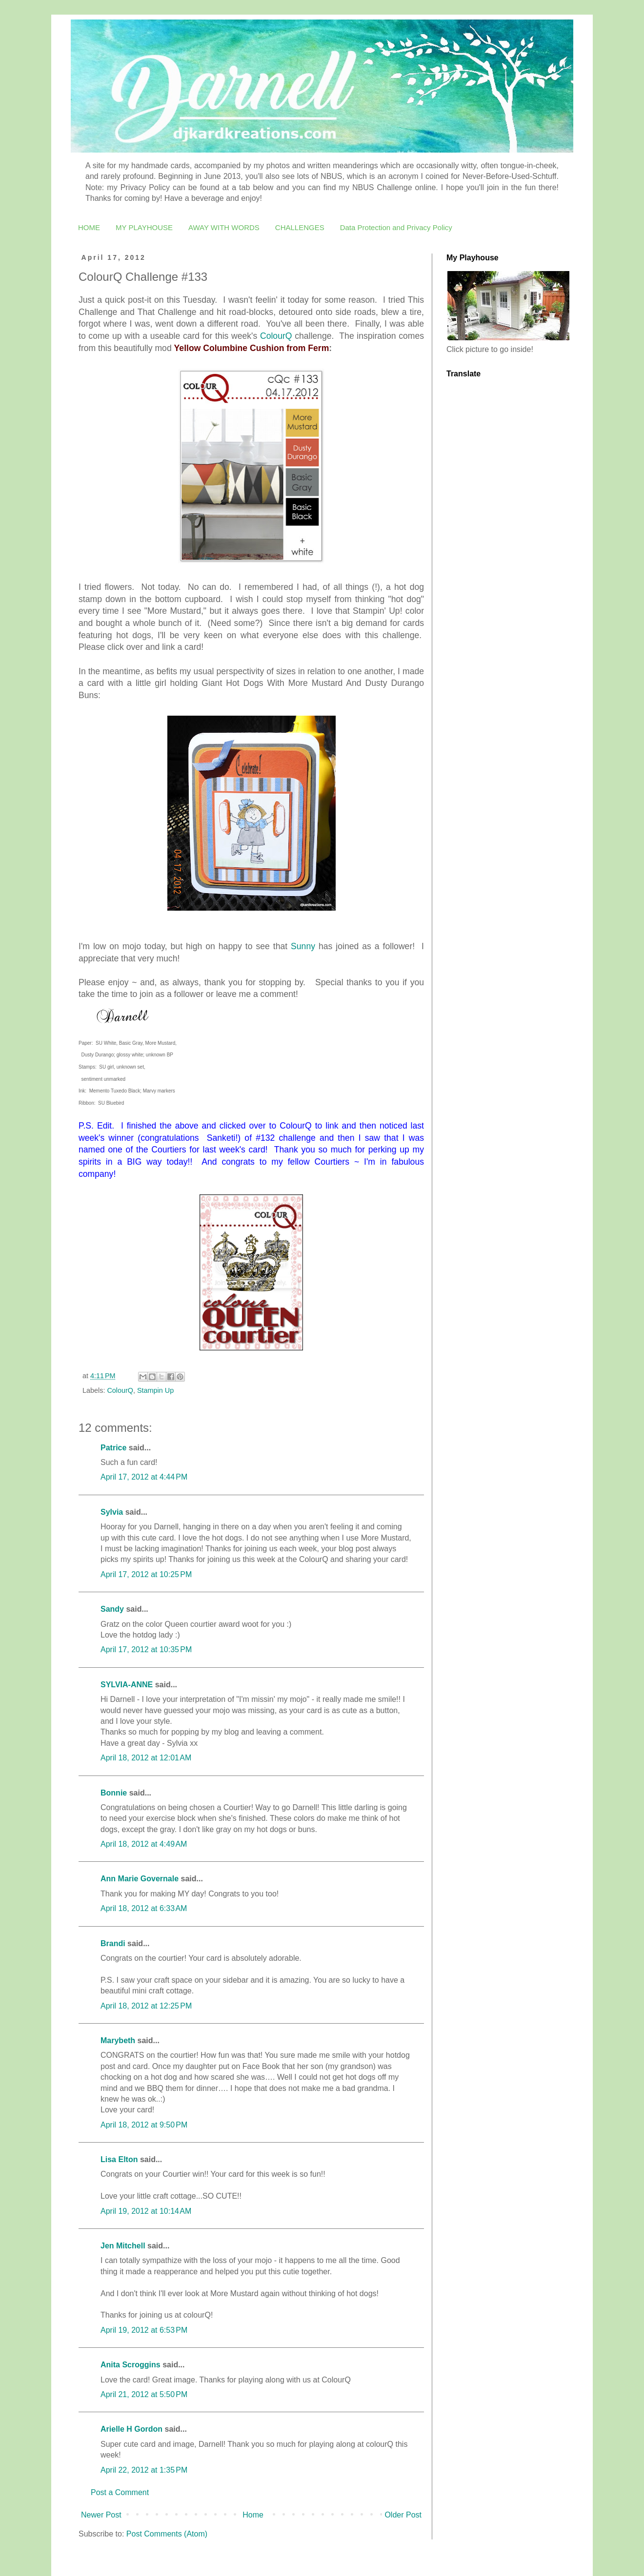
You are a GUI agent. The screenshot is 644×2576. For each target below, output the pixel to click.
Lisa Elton (119, 2159)
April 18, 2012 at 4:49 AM (144, 1844)
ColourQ (276, 336)
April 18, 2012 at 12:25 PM (146, 2006)
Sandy (112, 1609)
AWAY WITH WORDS (224, 227)
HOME (89, 227)
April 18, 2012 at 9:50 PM (144, 2125)
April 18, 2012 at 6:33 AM (144, 1908)
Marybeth (118, 2040)
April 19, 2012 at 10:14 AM (146, 2211)
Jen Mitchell (123, 2246)
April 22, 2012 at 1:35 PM (144, 2470)
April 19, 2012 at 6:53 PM (144, 2330)
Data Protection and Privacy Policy (396, 227)
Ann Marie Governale (140, 1878)
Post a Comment (120, 2492)
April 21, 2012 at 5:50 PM (144, 2394)
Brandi (113, 1943)
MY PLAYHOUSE (144, 227)
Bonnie (114, 1793)
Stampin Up (155, 1390)
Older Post (403, 2515)
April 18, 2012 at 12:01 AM (146, 1758)
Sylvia (112, 1512)
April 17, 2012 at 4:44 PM (144, 1477)
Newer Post (101, 2515)
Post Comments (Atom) (166, 2534)
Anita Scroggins (131, 2365)
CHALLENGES (299, 227)
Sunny (303, 946)
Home (252, 2515)
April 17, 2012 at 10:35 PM (146, 1649)
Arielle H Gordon (131, 2429)
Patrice (113, 1448)
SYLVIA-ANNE (127, 1684)
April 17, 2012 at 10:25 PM (146, 1574)
